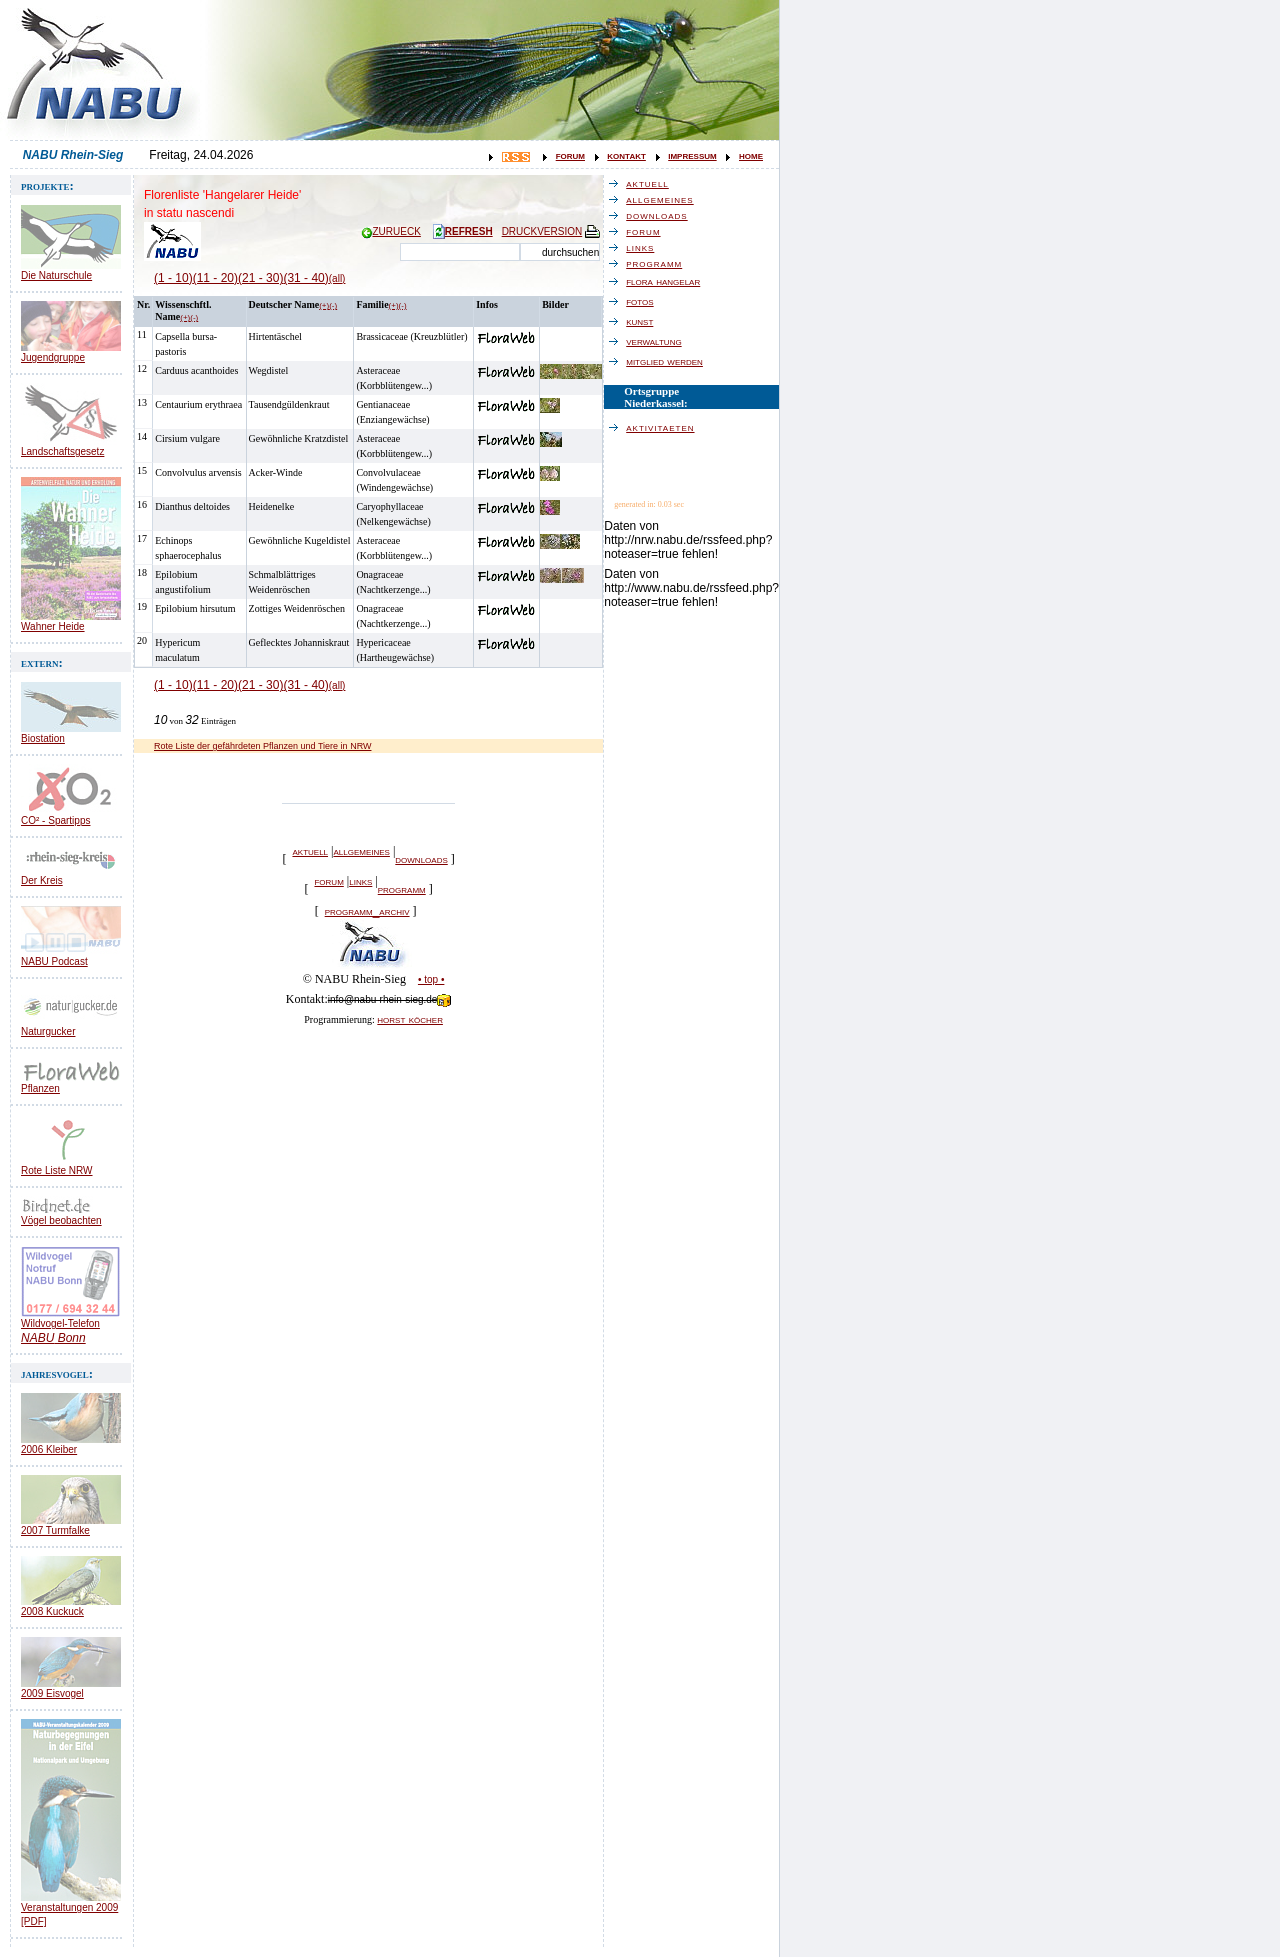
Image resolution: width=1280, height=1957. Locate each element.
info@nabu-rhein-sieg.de (390, 999)
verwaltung (658, 341)
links (360, 881)
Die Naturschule (56, 275)
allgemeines (361, 851)
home (751, 155)
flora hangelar (668, 281)
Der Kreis (42, 880)
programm (402, 889)
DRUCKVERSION (553, 231)
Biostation (43, 738)
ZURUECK (391, 231)
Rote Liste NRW (57, 1170)
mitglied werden (669, 361)
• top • (431, 979)
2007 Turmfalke (55, 1530)
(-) (194, 317)
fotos (644, 301)
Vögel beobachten (61, 1220)
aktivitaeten (665, 427)
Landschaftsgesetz (62, 451)
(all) (337, 278)
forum (570, 155)
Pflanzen (40, 1088)
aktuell (310, 851)
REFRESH (463, 231)
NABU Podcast (54, 961)
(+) (185, 317)
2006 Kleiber (49, 1449)
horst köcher (410, 1019)
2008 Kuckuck (52, 1611)
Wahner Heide (53, 626)
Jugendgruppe (53, 357)
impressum (692, 155)
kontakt (626, 155)
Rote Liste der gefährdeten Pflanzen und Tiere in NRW (262, 746)
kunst (644, 321)
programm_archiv (367, 911)
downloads (421, 859)
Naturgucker (48, 1031)
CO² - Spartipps (55, 820)
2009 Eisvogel (52, 1693)
